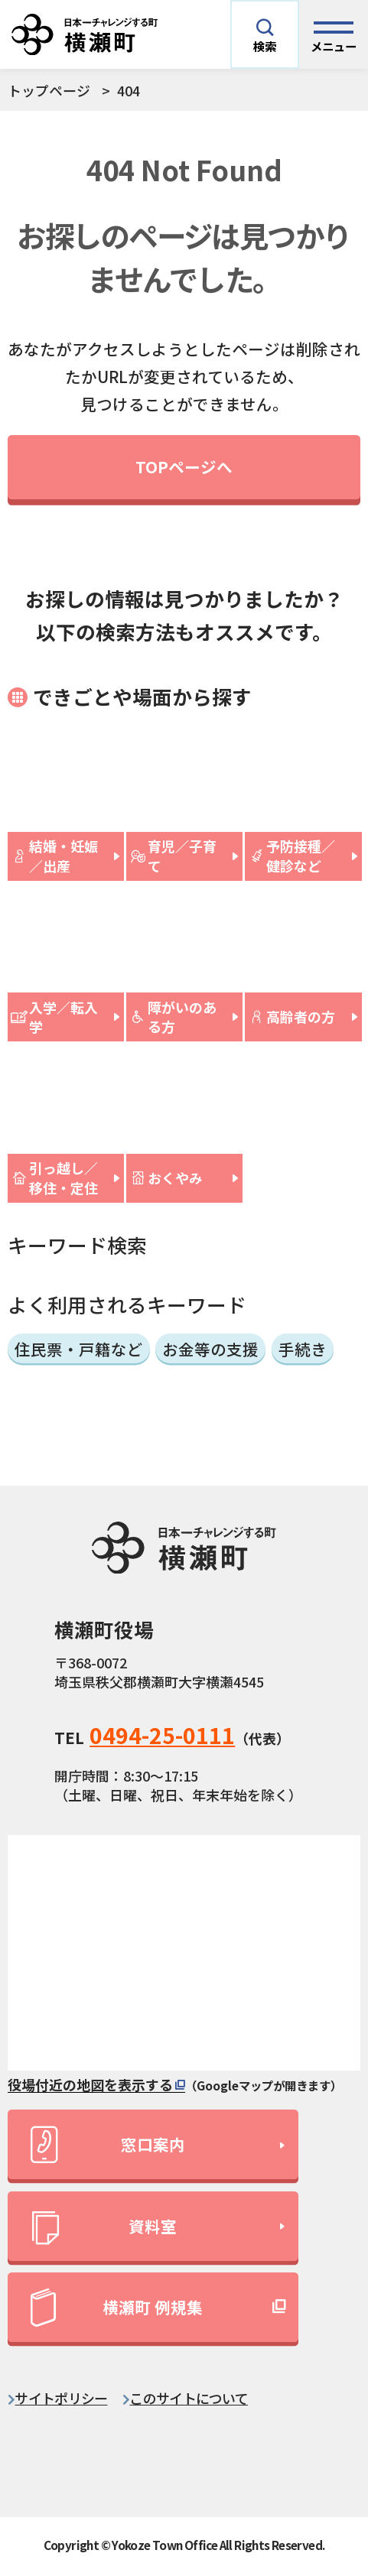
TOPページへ (184, 466)
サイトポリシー (61, 2398)
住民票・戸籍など (79, 1348)
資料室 (104, 2229)
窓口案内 (107, 2144)
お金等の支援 (210, 1348)
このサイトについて (188, 2398)
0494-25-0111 (162, 1734)
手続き (302, 1348)
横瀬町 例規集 (117, 2308)
